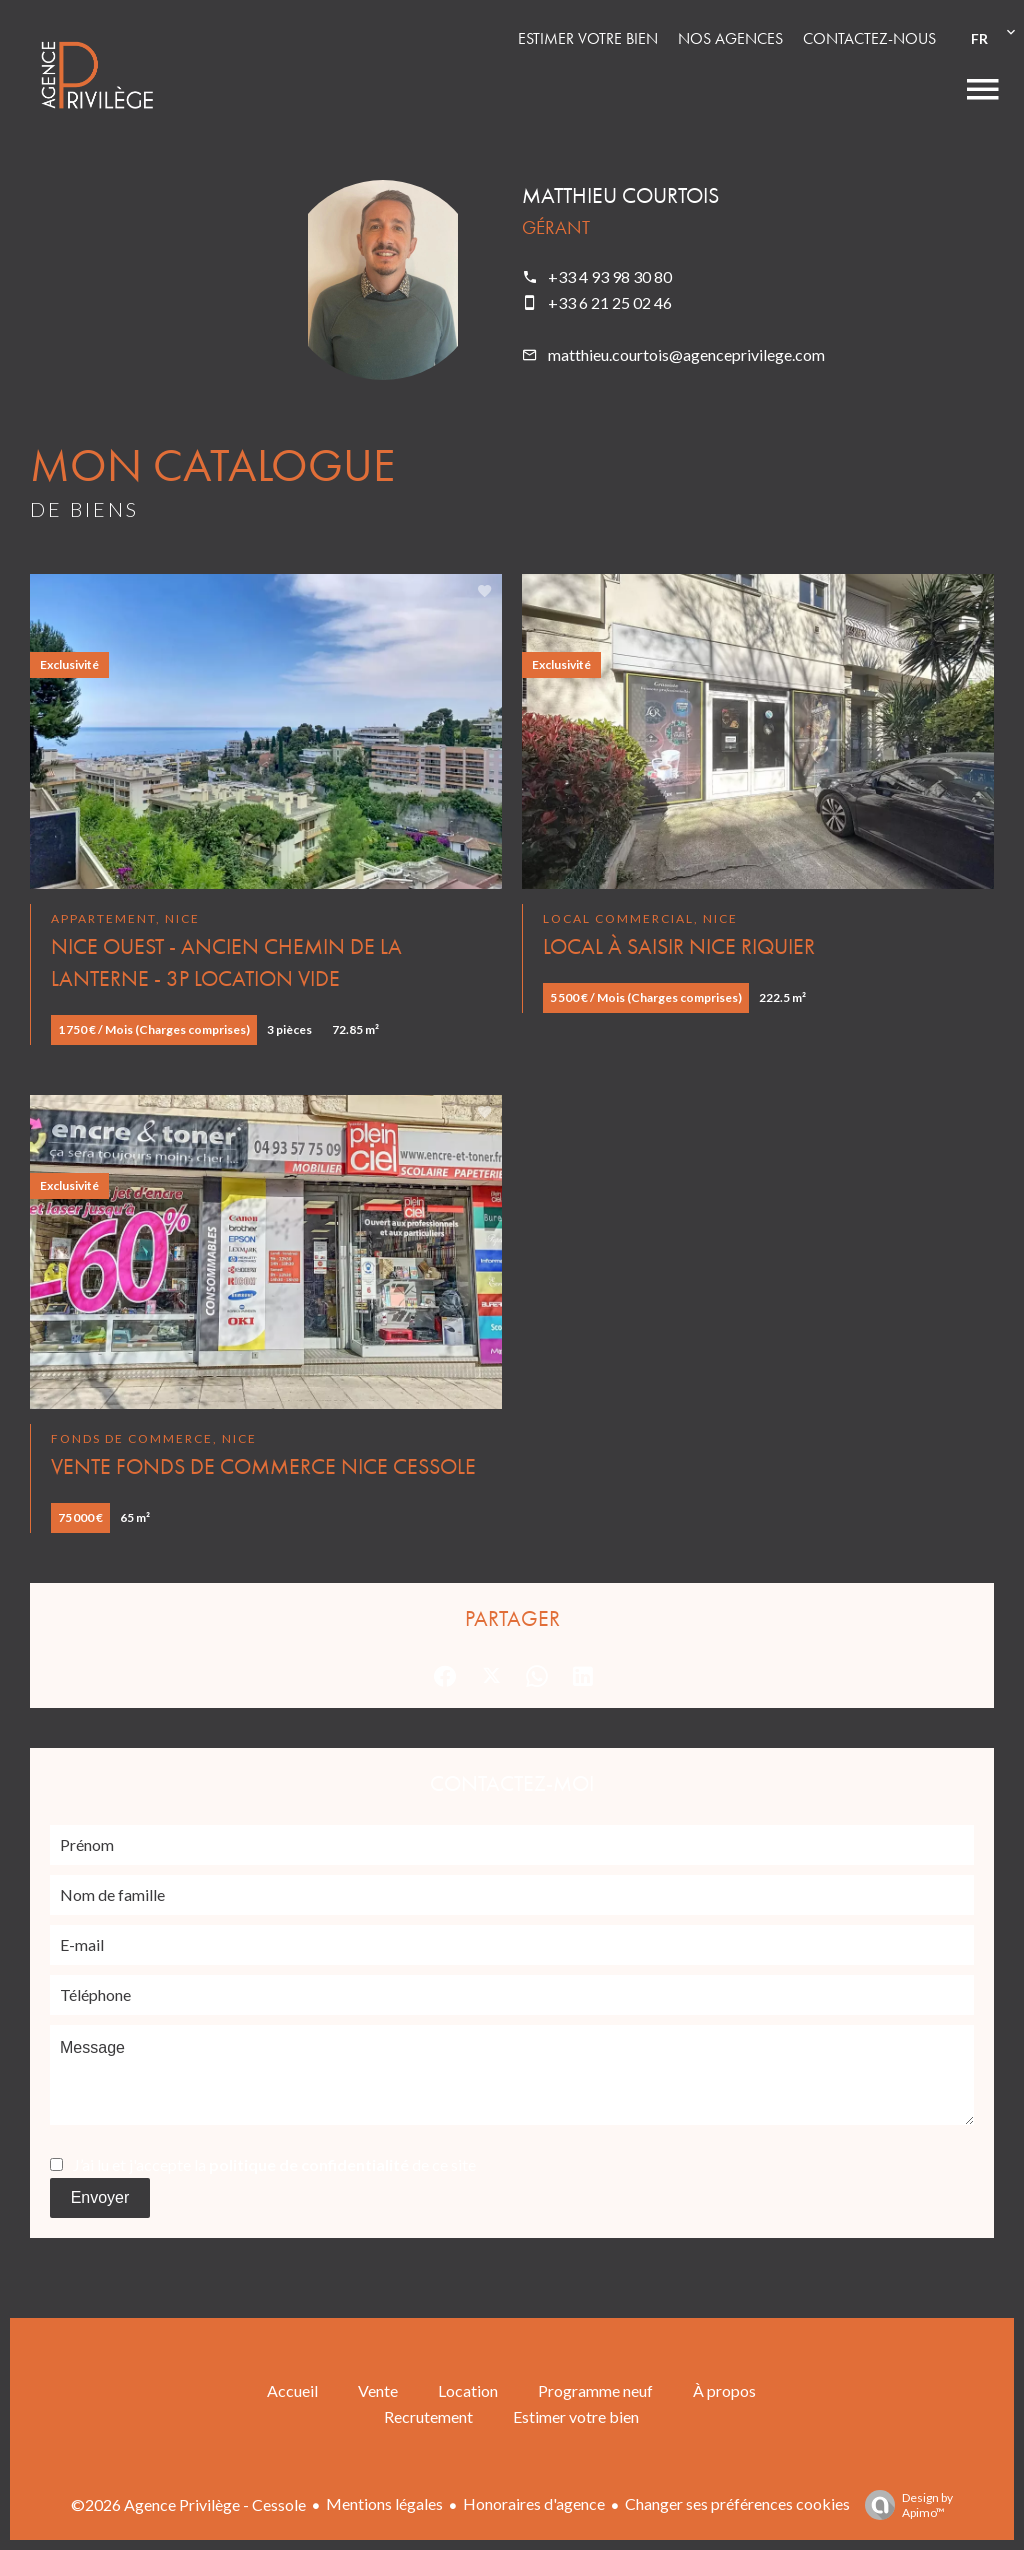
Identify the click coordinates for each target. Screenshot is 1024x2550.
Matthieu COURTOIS (620, 195)
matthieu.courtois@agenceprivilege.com (686, 354)
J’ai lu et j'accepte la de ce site (274, 2164)
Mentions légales (384, 2503)
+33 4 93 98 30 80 (610, 276)
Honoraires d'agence (534, 2503)
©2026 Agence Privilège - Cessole (188, 2504)
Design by (904, 2505)
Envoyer (100, 2197)
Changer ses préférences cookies (737, 2503)
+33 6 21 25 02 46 (610, 302)
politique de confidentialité (309, 2164)
